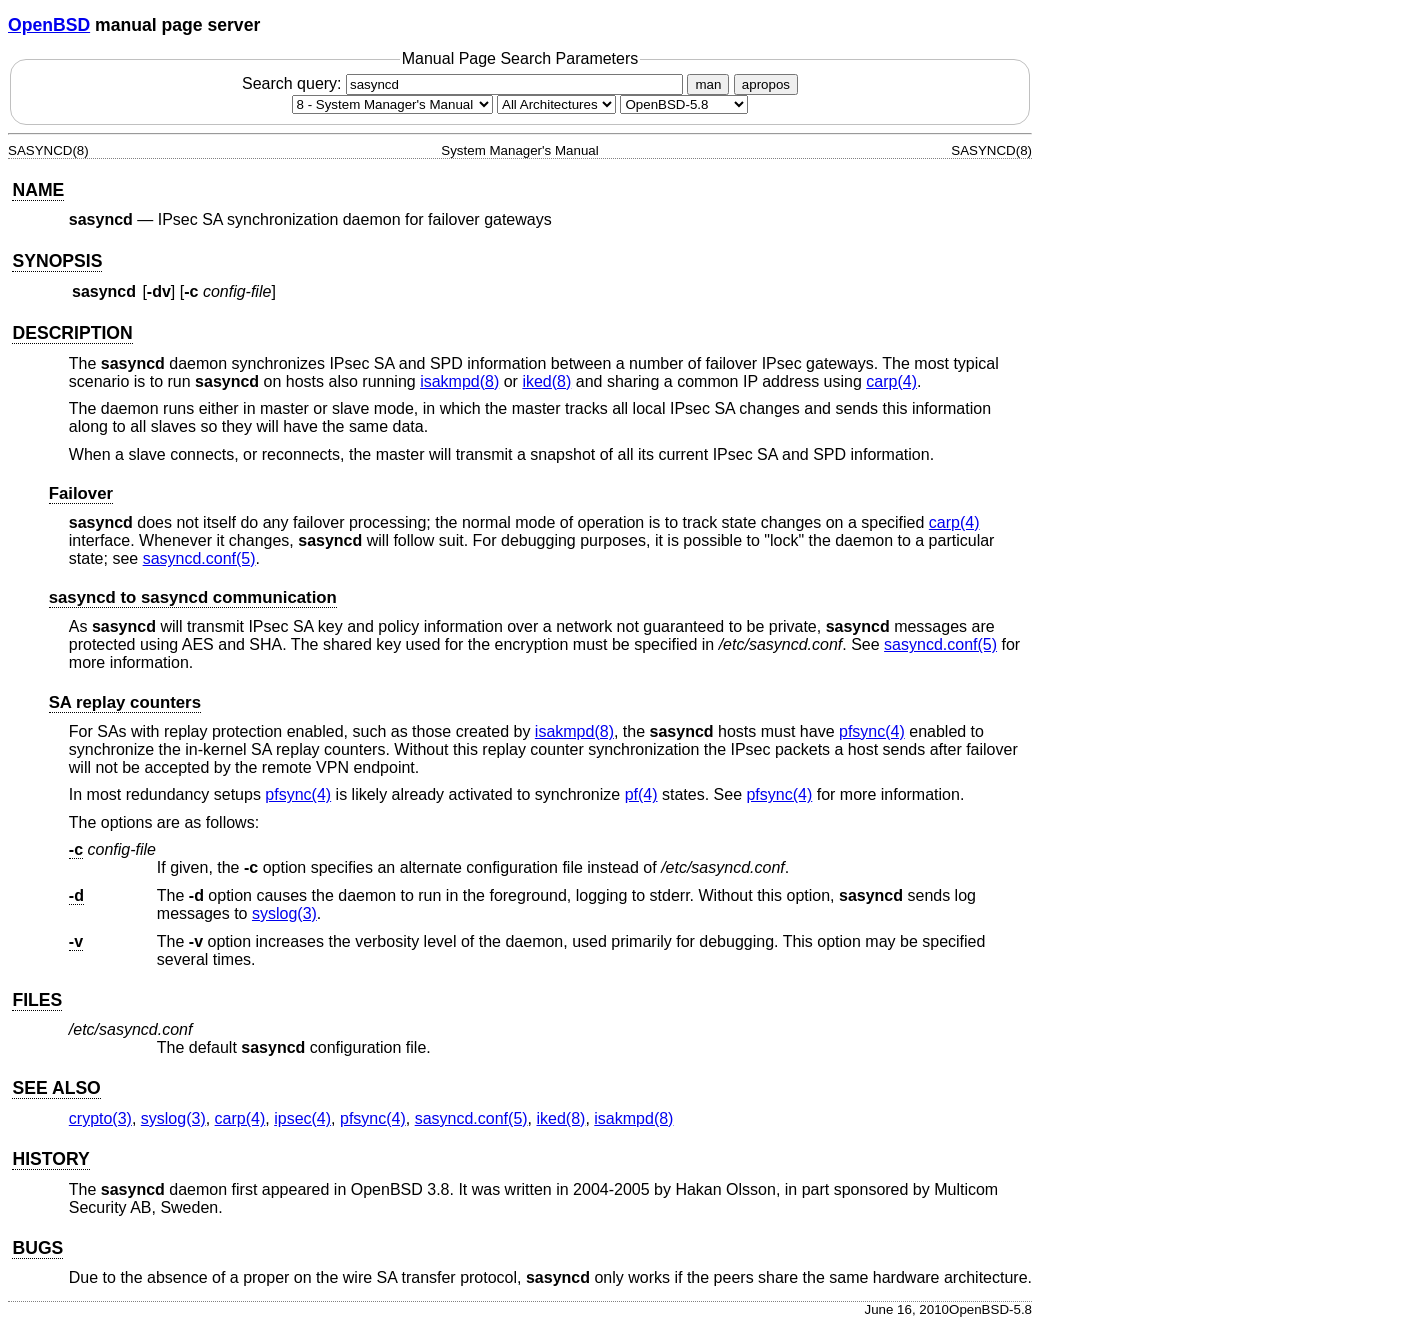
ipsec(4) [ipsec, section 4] (302, 1118)
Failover (81, 493)
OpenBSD (49, 25)
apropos (766, 84)
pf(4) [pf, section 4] (641, 794)
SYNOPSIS (57, 261)
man (708, 84)
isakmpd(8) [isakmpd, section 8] (459, 381)
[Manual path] (684, 104)
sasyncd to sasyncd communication (193, 597)
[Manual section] (392, 104)
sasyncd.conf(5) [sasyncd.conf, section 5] (199, 558)
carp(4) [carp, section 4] (891, 381)
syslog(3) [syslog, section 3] (284, 913)
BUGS (37, 1248)
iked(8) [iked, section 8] (546, 381)
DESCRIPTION (72, 333)
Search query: (465, 83)
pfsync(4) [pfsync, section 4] (872, 731)
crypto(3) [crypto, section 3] (100, 1118)
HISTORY (50, 1159)
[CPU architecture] (556, 104)
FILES (37, 1000)
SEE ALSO (56, 1088)
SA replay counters (125, 702)
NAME (38, 190)
